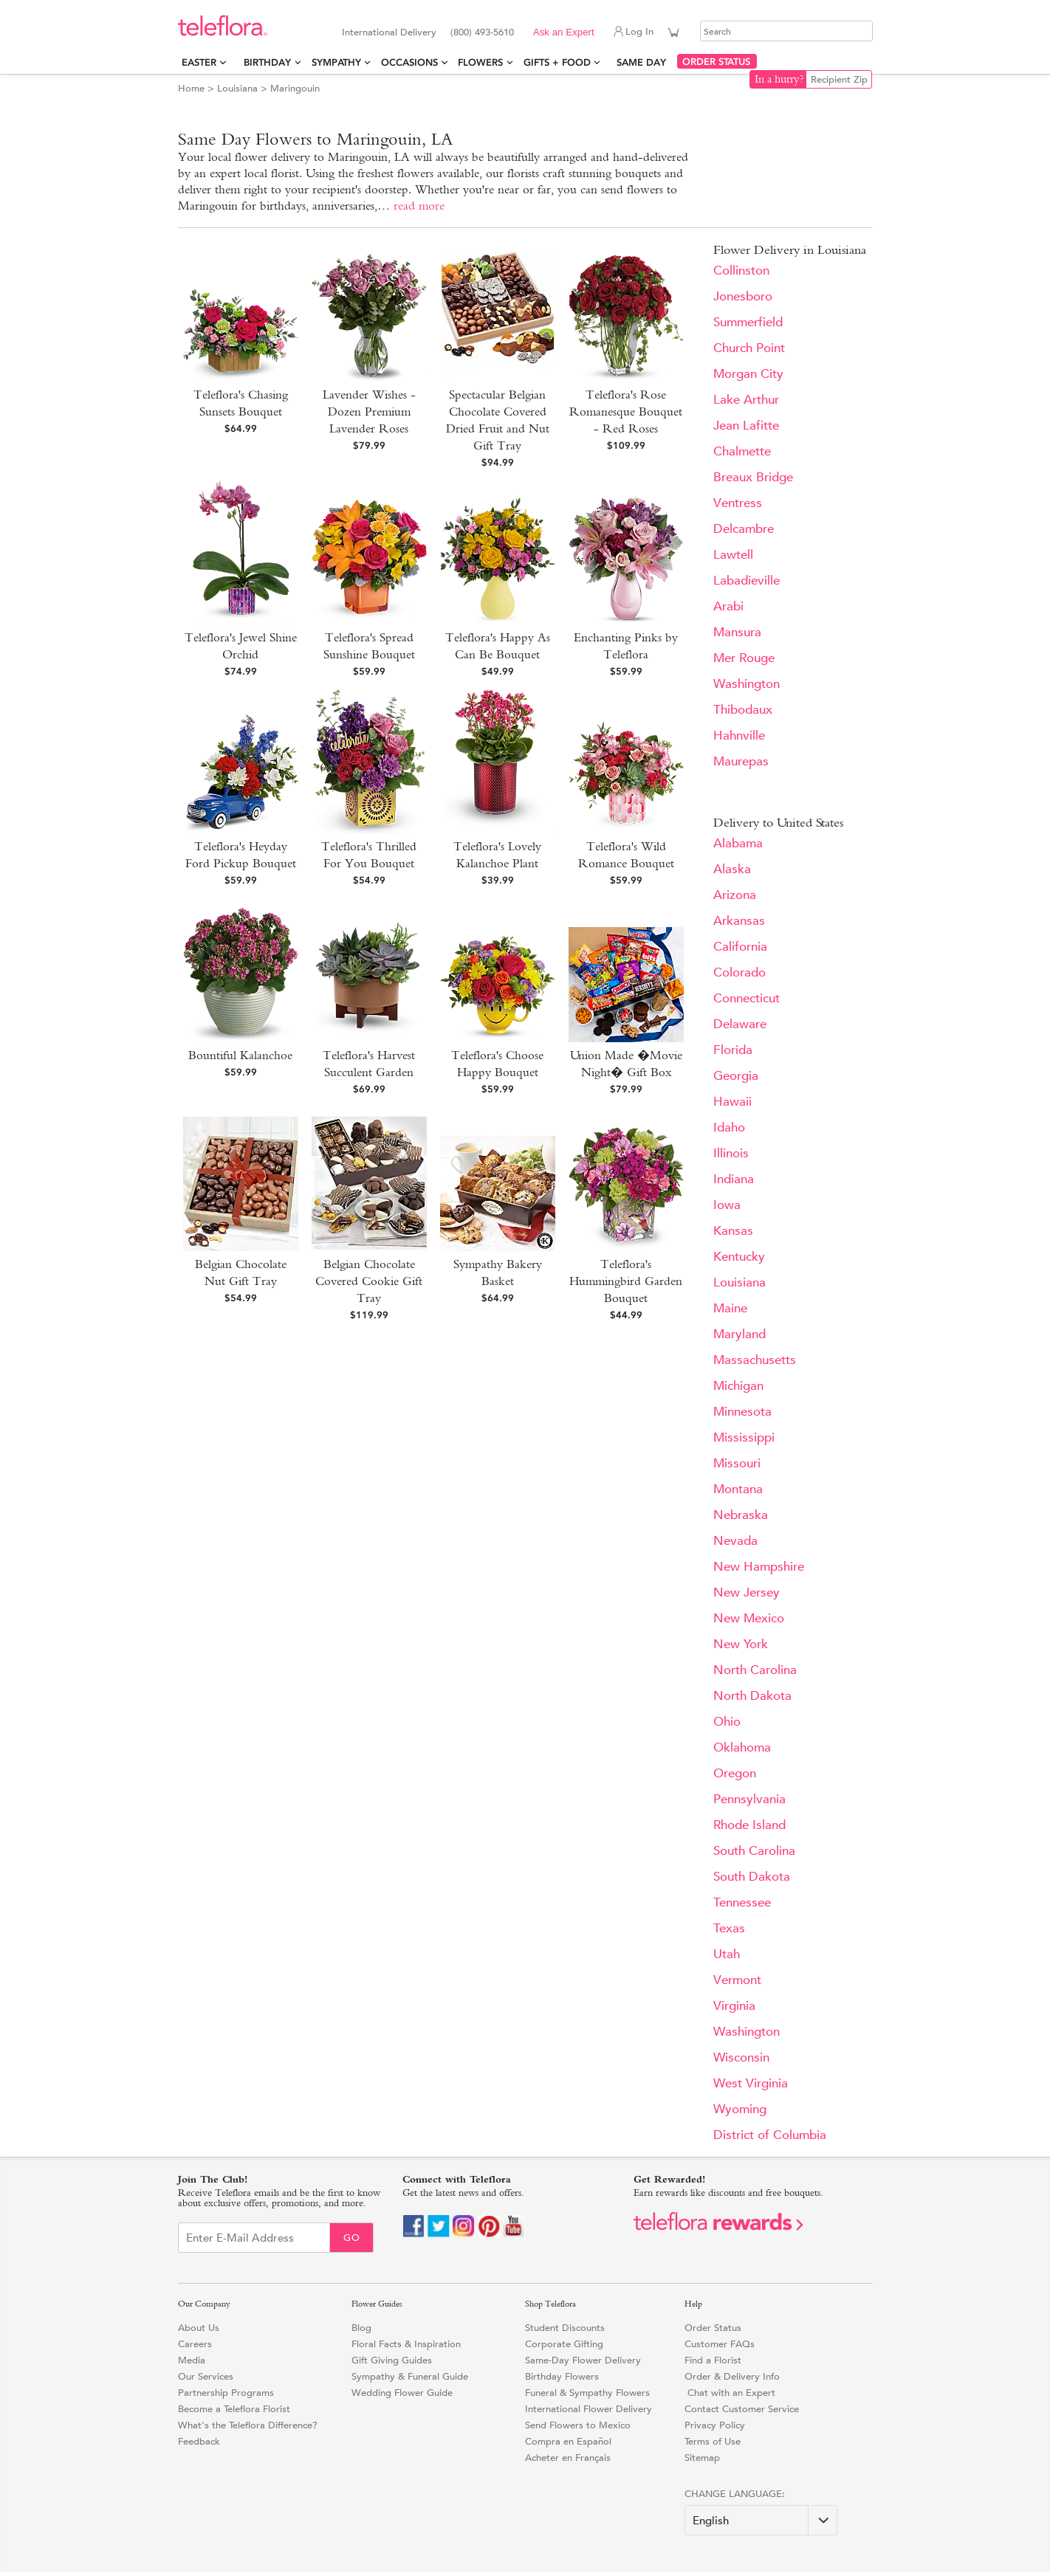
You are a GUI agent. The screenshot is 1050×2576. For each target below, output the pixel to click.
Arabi (728, 606)
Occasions (409, 62)
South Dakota (751, 1876)
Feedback (199, 2441)
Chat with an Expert (729, 2392)
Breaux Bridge (753, 477)
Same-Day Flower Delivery (583, 2360)
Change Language (733, 2493)
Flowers (480, 62)
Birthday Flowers (562, 2376)
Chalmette (742, 451)
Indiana (733, 1179)
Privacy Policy (714, 2425)
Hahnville (739, 735)
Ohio (727, 1721)
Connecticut (746, 998)
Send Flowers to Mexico (578, 2425)
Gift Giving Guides (391, 2360)
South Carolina (754, 1851)
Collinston (741, 270)
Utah (726, 1954)
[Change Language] (760, 2520)
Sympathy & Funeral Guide (409, 2376)
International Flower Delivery (588, 2409)
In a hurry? (779, 79)
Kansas (733, 1231)
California (740, 946)
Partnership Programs (226, 2392)
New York (740, 1644)
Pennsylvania (749, 1799)
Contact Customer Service (741, 2409)
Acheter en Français (568, 2457)
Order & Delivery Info (732, 2376)
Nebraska (740, 1515)
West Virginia (750, 2083)
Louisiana (237, 88)
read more (419, 206)
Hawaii (732, 1101)
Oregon (734, 1773)
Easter (199, 62)
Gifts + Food (557, 62)
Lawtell (733, 554)
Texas (729, 1928)
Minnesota (742, 1411)
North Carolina (755, 1670)
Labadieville (746, 580)
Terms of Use (712, 2441)
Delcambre (743, 529)
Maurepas (741, 761)
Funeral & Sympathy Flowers (587, 2392)
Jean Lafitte (746, 425)
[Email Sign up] (254, 2237)
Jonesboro (742, 296)
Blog (361, 2327)
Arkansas (739, 921)
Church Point (749, 348)
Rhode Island (749, 1825)
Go (351, 2237)
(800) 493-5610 (482, 32)
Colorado (739, 972)
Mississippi (744, 1437)
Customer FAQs (719, 2344)
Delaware (739, 1024)
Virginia (734, 2006)
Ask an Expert (563, 32)
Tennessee (742, 1902)
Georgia (735, 1076)
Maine (730, 1308)
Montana (738, 1489)
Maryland (739, 1334)
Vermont (737, 1980)
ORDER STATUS (716, 61)
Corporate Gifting (564, 2344)
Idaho (729, 1127)
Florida (732, 1050)
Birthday (267, 62)
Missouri (737, 1463)
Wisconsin (741, 2057)
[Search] (786, 31)
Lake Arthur (746, 399)
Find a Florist (712, 2360)
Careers (195, 2344)
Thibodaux (742, 709)
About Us (198, 2327)
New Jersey (746, 1592)
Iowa (727, 1205)
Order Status (712, 2327)
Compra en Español (568, 2441)
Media (191, 2360)
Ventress (737, 503)
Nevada (735, 1541)
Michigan (738, 1386)
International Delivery (389, 32)
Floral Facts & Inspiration (406, 2344)
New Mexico (748, 1618)
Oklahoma (742, 1747)
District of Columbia (769, 2135)
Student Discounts (565, 2327)
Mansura (737, 632)
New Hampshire (758, 1566)
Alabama (738, 843)
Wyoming (739, 2109)
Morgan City (748, 374)
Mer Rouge (744, 658)
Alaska (732, 869)
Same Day (644, 62)
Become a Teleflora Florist (234, 2409)
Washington (746, 684)
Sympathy (336, 62)
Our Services (205, 2376)
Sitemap (702, 2457)
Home (191, 88)
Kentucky (739, 1256)
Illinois (731, 1153)
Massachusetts (754, 1360)
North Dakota (752, 1696)
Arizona (734, 895)
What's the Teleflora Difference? (248, 2425)
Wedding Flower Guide (402, 2392)
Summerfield (748, 322)
